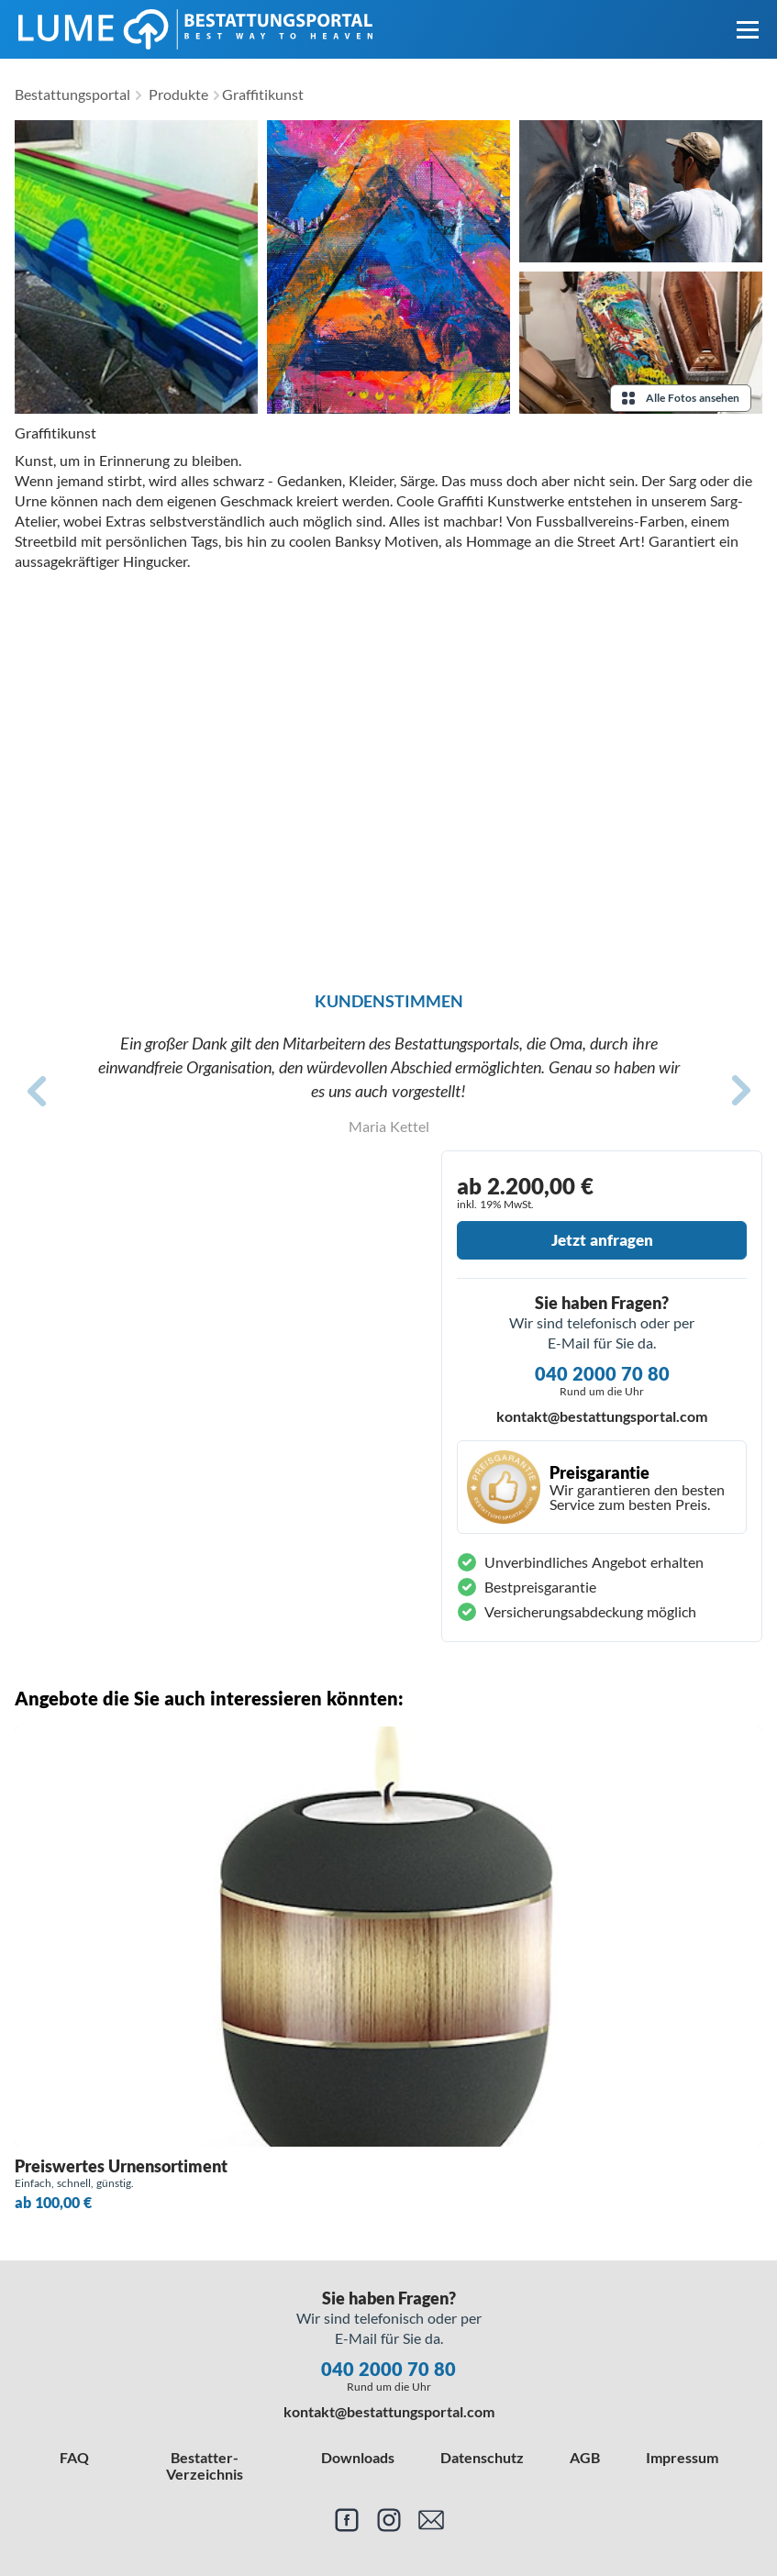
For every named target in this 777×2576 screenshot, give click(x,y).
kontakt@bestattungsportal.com (601, 1416)
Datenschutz (482, 2457)
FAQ (74, 2457)
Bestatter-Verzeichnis (204, 2465)
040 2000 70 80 (602, 1373)
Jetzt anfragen (602, 1239)
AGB (585, 2457)
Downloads (357, 2457)
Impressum (682, 2457)
